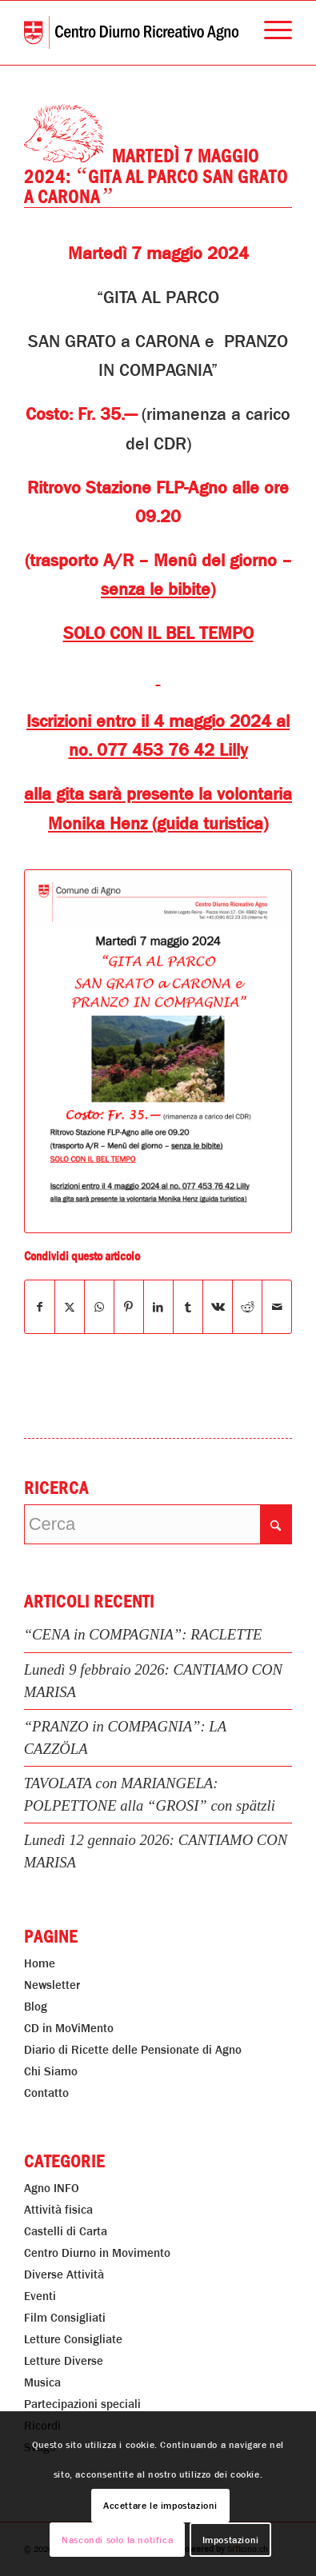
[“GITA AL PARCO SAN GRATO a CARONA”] (158, 1051)
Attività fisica (58, 2210)
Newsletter (52, 1985)
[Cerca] (158, 1524)
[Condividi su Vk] (217, 1306)
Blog (35, 2007)
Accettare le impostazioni (160, 2505)
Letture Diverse (63, 2361)
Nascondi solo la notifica (117, 2540)
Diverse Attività (64, 2274)
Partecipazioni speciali (82, 2404)
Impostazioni (230, 2540)
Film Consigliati (65, 2318)
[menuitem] (270, 33)
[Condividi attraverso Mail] (276, 1306)
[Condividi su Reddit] (247, 1306)
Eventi (40, 2296)
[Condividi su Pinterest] (128, 1306)
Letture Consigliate (73, 2339)
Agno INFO (51, 2188)
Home (39, 1963)
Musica (42, 2382)
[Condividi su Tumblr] (188, 1306)
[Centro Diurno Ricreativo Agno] (131, 33)
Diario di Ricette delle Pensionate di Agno (133, 2050)
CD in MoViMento (69, 2028)
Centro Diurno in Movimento (97, 2253)
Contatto (46, 2093)
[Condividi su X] (69, 1306)
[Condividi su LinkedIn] (158, 1306)
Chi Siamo (51, 2071)
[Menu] (270, 33)
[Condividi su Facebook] (39, 1306)
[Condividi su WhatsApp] (99, 1306)
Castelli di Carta (65, 2231)
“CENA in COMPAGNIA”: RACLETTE (143, 1634)
